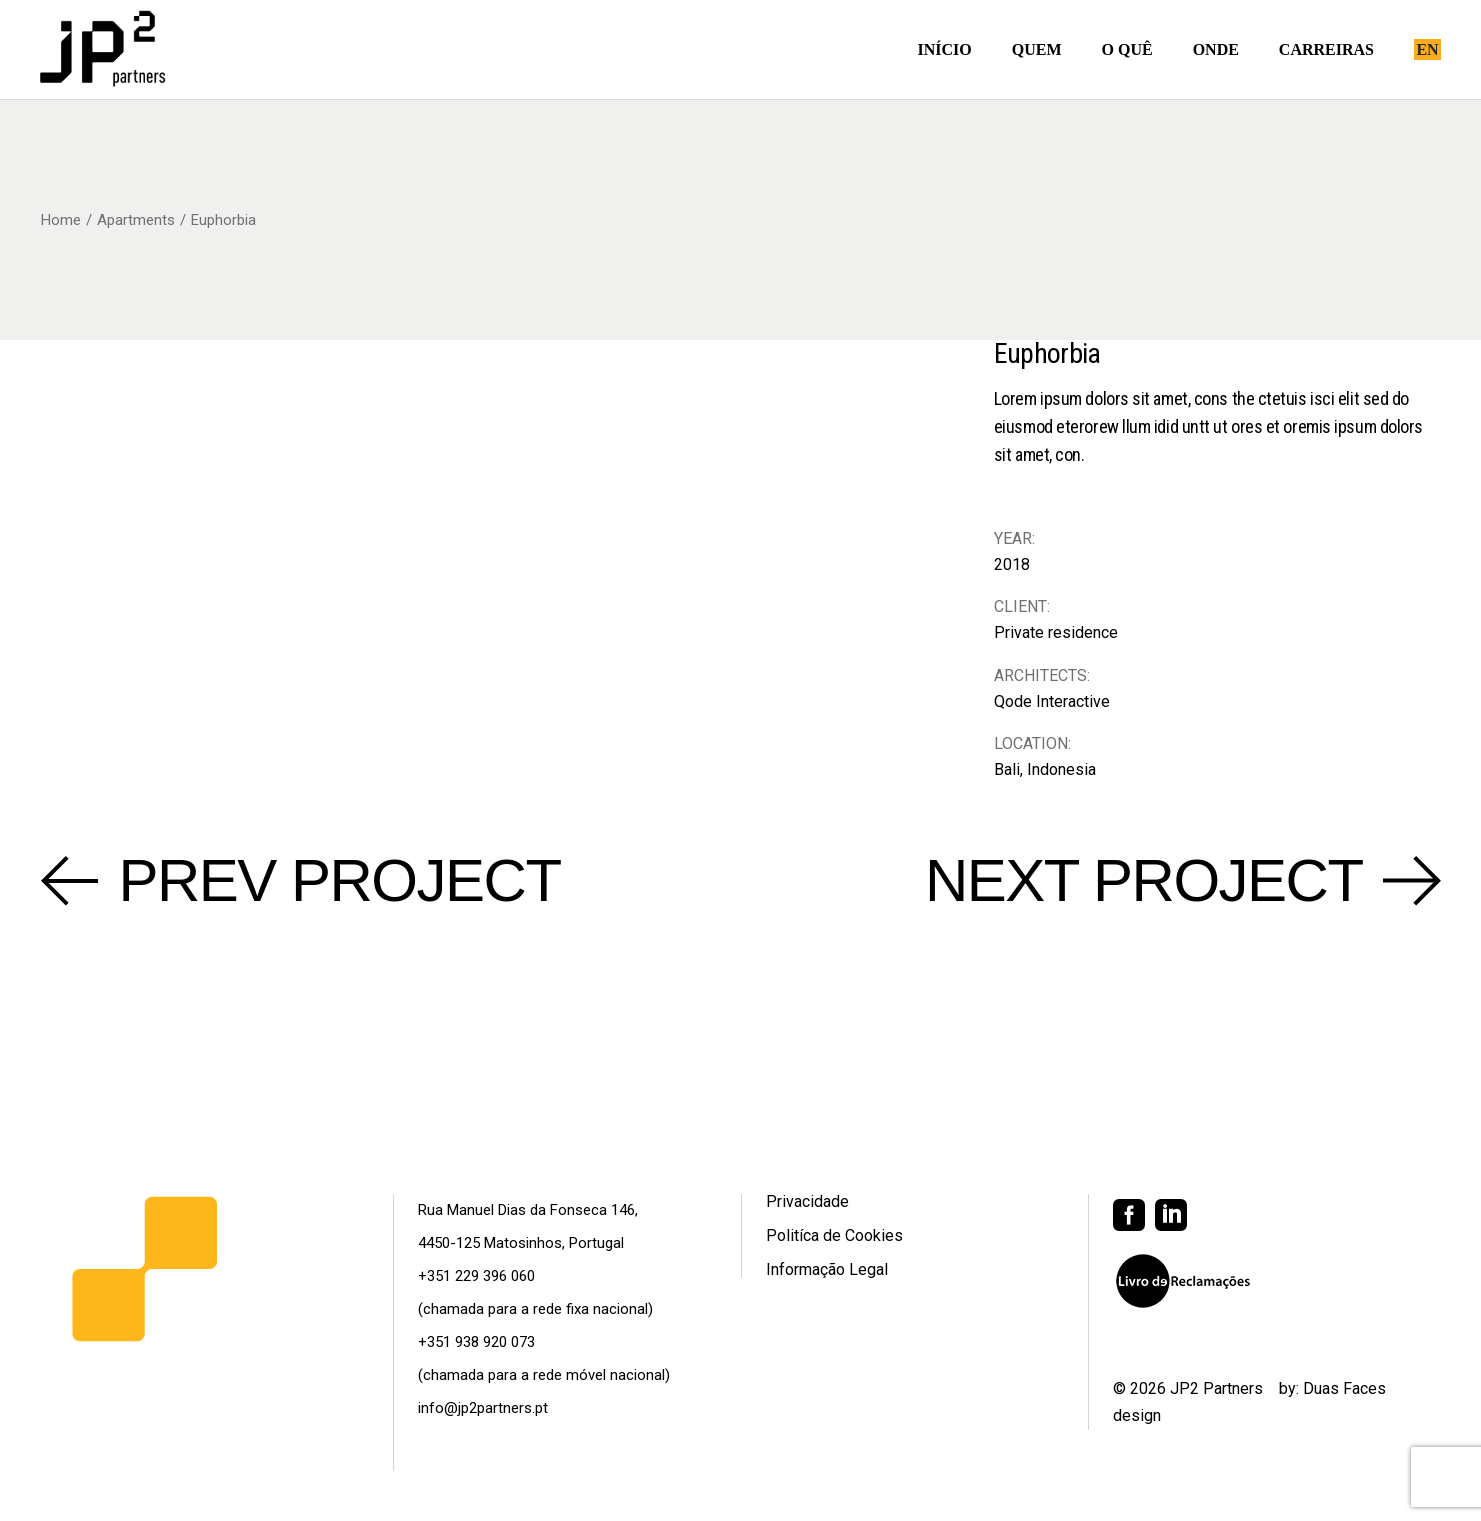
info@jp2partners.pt (483, 1408)
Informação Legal (827, 1269)
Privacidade (807, 1201)
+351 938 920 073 (476, 1342)
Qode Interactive (1052, 701)
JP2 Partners (1216, 1388)
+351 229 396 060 (476, 1276)
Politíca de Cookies (834, 1235)
